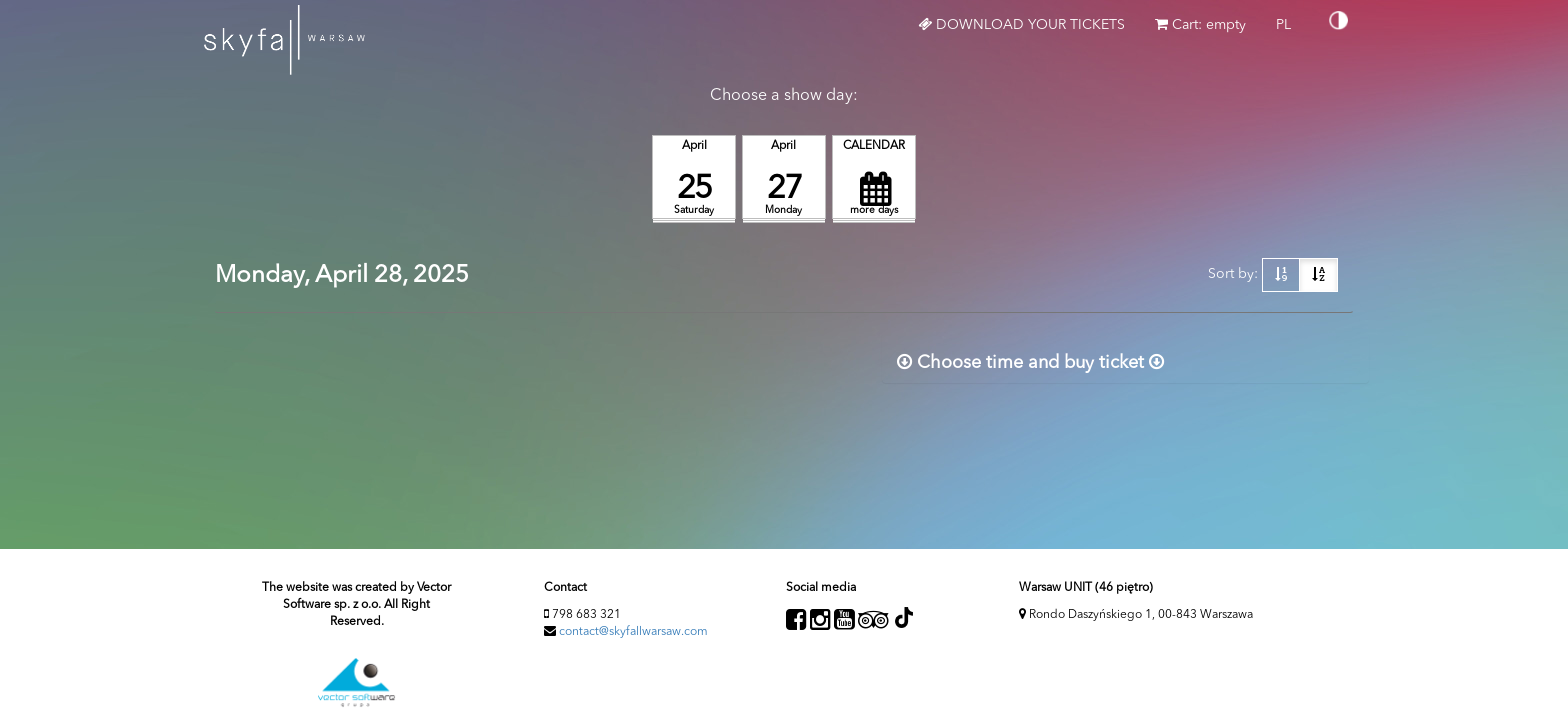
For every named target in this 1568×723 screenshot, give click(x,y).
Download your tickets (1021, 24)
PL (1291, 32)
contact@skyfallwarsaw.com (633, 632)
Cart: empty (1200, 24)
